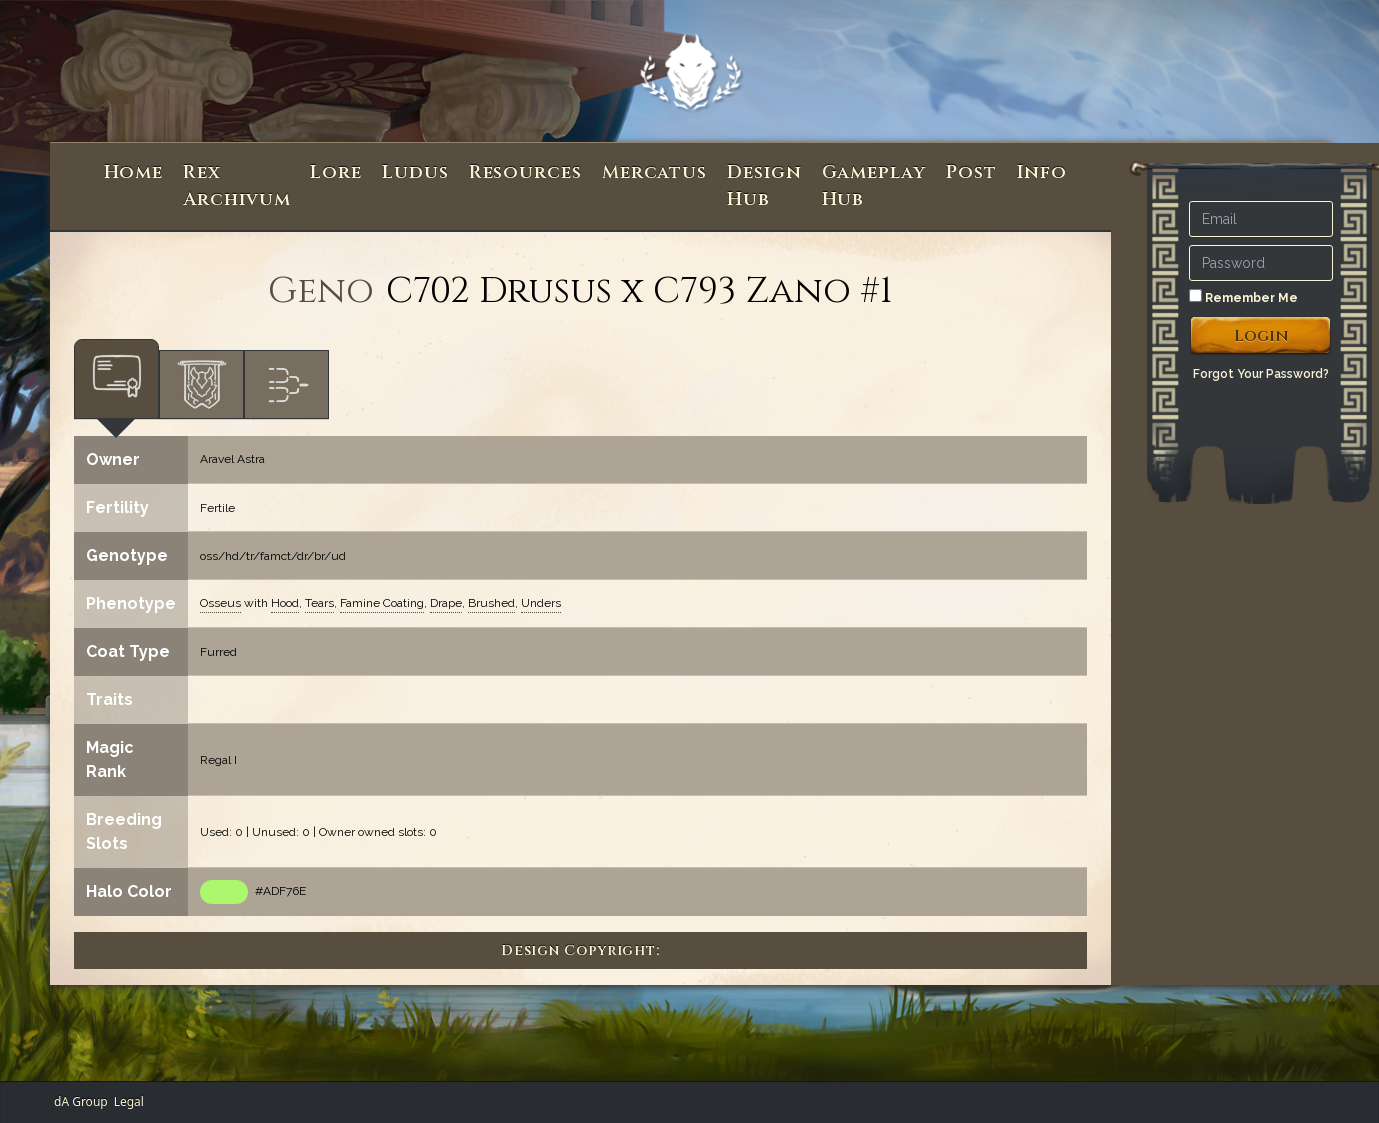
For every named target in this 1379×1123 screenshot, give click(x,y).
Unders (541, 603)
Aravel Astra (232, 459)
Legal (129, 1101)
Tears (319, 603)
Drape (446, 603)
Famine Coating (382, 603)
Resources (525, 172)
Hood (285, 603)
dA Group (81, 1101)
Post (971, 172)
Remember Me (1243, 297)
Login (1261, 336)
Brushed (491, 603)
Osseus (220, 603)
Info (1042, 172)
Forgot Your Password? (1261, 374)
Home (134, 172)
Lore (336, 172)
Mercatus (654, 172)
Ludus (415, 172)
